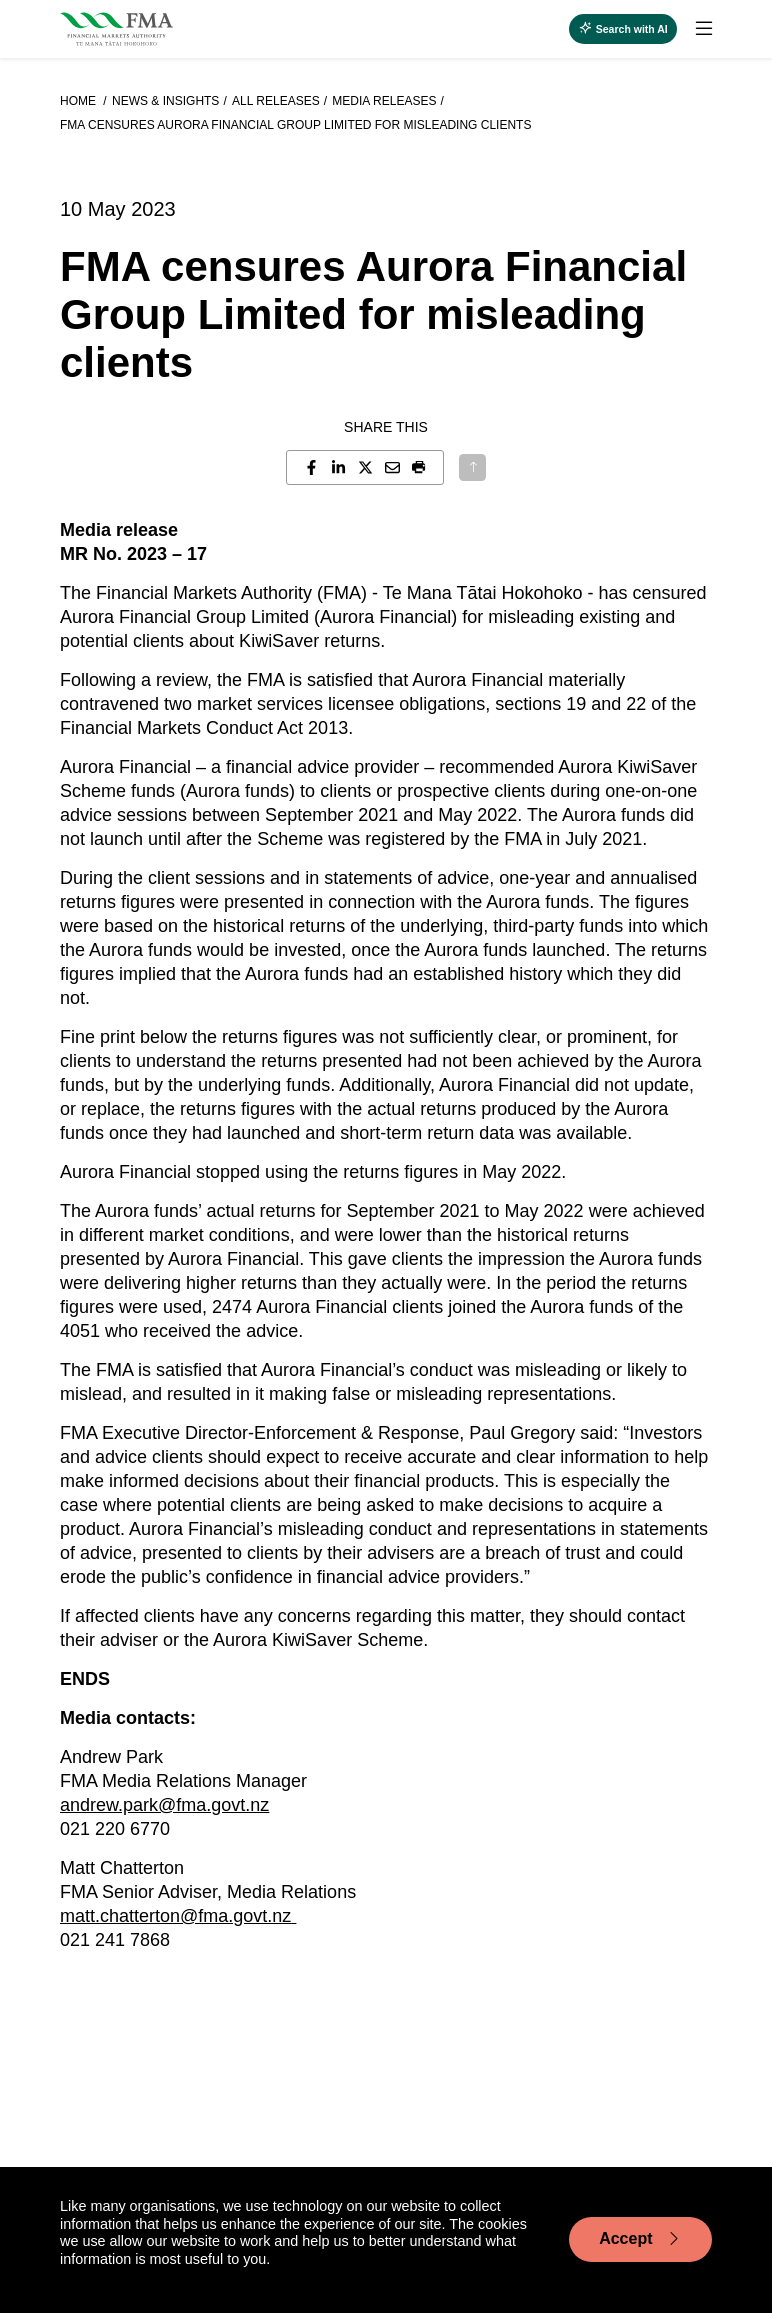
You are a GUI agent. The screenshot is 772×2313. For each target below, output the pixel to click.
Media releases (384, 101)
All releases (276, 101)
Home (79, 101)
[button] (419, 467)
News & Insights (165, 101)
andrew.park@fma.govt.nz (164, 1805)
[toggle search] (623, 29)
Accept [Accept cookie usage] (640, 2239)
